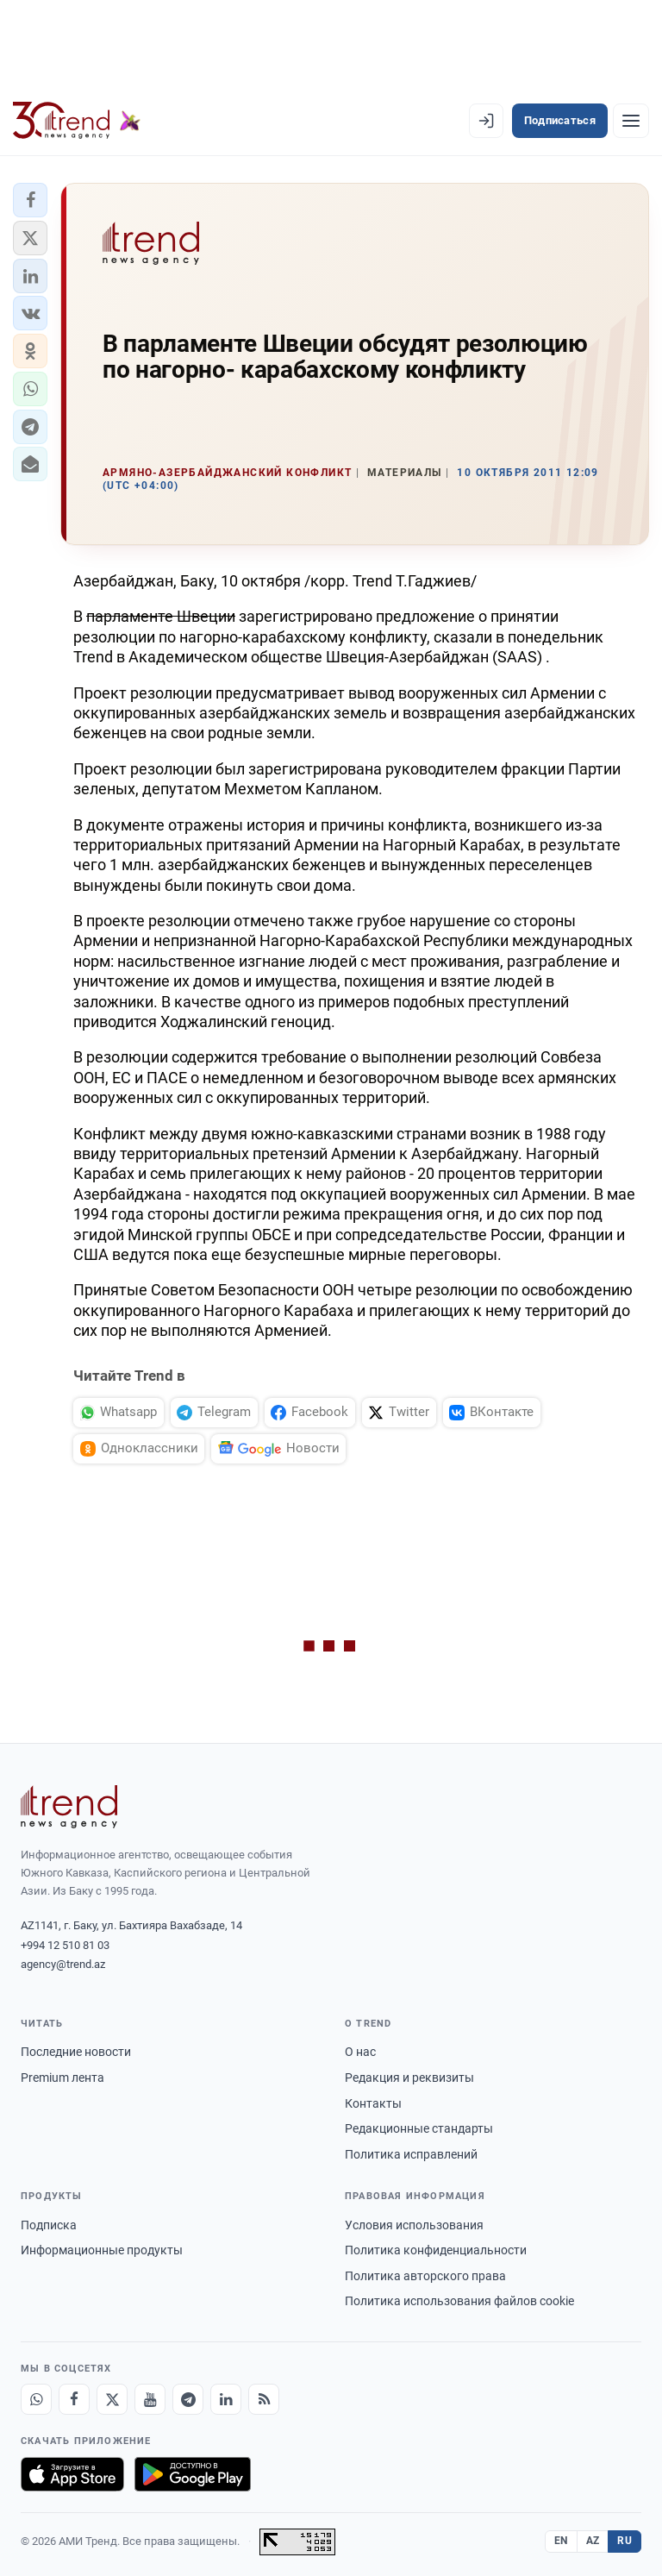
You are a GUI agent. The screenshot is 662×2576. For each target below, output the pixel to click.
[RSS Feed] (263, 2399)
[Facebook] (74, 2399)
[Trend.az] (77, 121)
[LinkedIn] (225, 2399)
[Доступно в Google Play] (192, 2474)
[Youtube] (150, 2399)
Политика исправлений (411, 2154)
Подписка (49, 2225)
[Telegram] (187, 2399)
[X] (112, 2399)
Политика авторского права (425, 2276)
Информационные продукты (102, 2250)
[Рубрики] (631, 120)
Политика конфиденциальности (436, 2250)
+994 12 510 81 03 (65, 1945)
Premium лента (62, 2077)
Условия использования (414, 2225)
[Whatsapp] (36, 2399)
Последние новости (76, 2052)
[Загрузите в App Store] (72, 2474)
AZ (593, 2541)
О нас (360, 2052)
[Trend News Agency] (69, 1806)
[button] (30, 200)
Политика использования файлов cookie (459, 2301)
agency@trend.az (63, 1964)
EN (561, 2541)
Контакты (373, 2103)
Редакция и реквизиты (409, 2077)
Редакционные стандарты (419, 2128)
